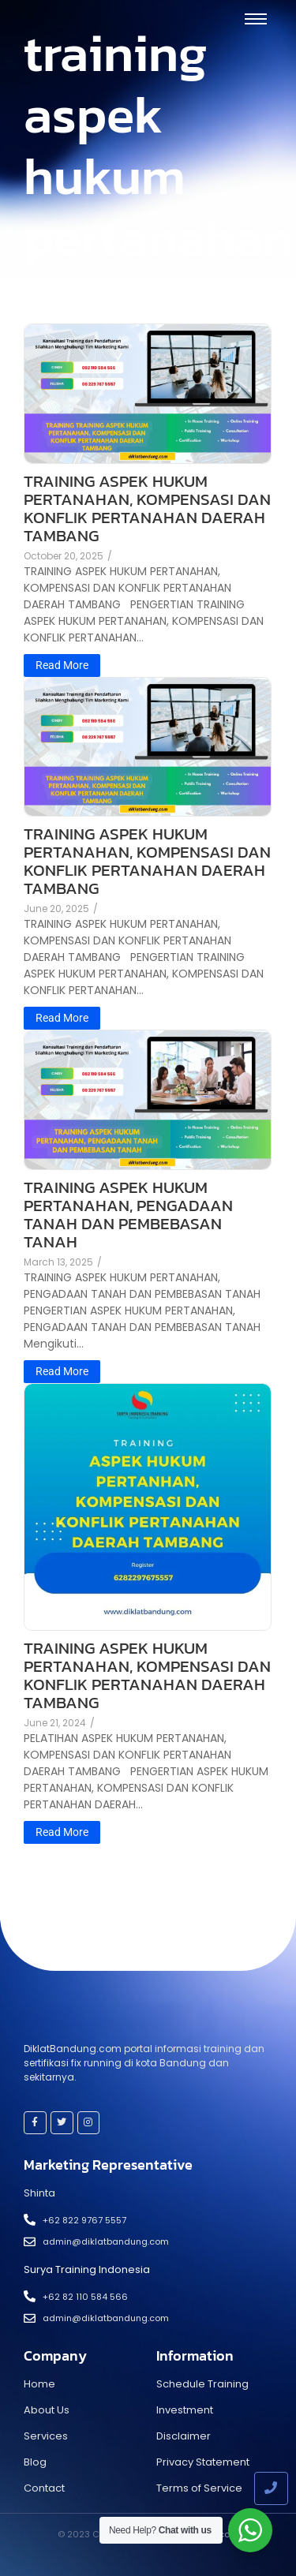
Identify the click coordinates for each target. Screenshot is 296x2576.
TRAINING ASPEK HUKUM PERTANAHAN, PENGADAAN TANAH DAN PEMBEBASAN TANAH (128, 1214)
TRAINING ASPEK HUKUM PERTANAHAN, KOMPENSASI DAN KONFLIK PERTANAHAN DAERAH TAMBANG (147, 508)
